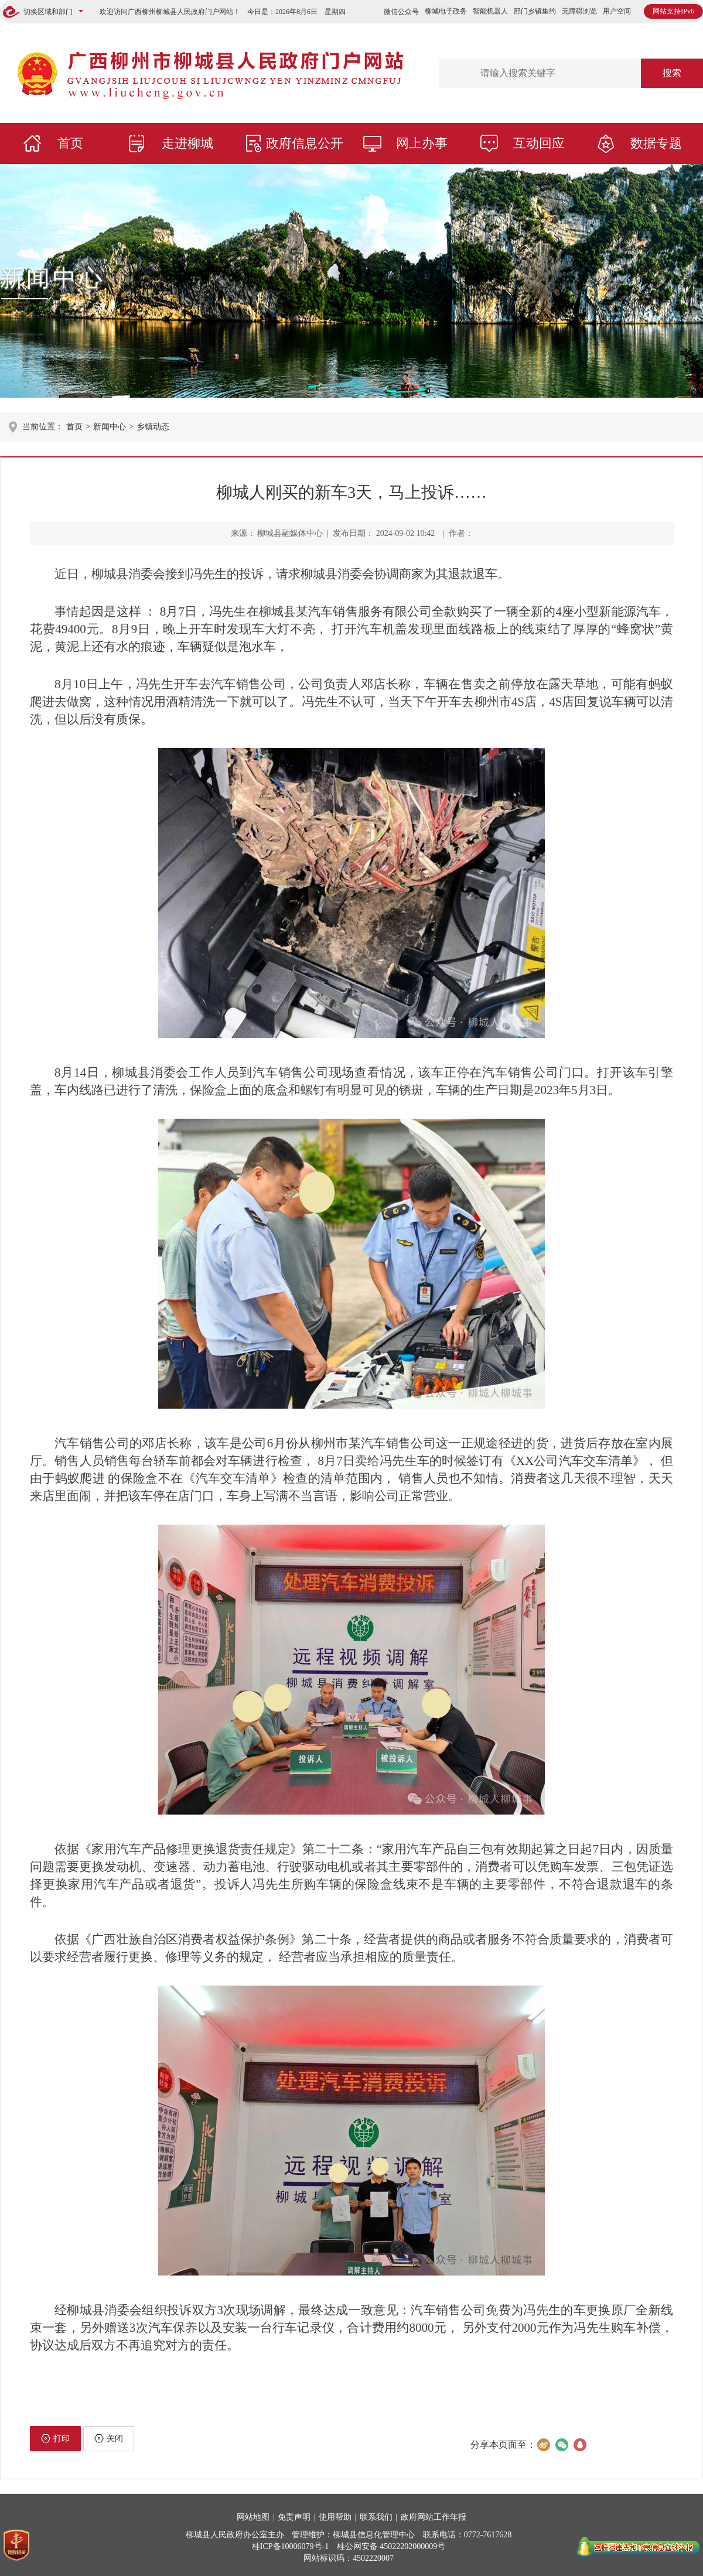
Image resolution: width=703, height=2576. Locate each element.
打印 (55, 2438)
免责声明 (294, 2517)
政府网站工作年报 (433, 2517)
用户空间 (617, 11)
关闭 (108, 2438)
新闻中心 (52, 278)
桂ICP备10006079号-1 (290, 2546)
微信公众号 (401, 12)
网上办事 (422, 143)
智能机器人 (490, 11)
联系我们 (376, 2517)
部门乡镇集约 (535, 11)
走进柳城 (187, 143)
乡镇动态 (152, 426)
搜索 (672, 73)
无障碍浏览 (579, 11)
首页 (70, 143)
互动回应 (539, 143)
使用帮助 (335, 2517)
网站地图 (253, 2517)
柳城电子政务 (446, 11)
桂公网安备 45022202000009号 (391, 2546)
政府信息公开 (304, 143)
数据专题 (656, 143)
